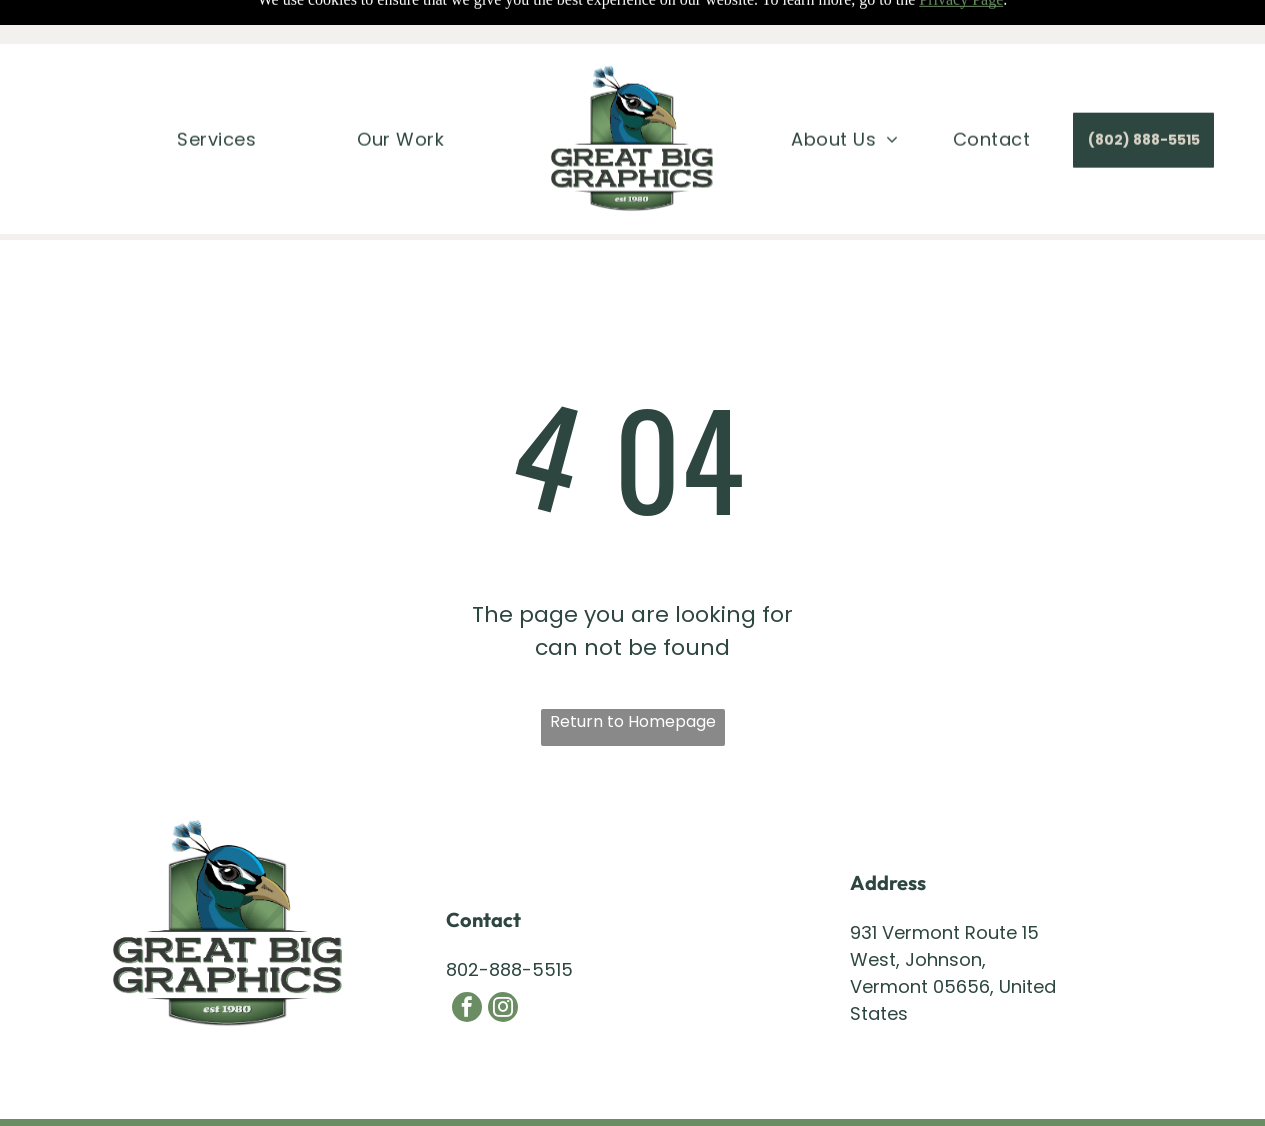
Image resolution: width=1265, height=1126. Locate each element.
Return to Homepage (633, 721)
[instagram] (503, 1009)
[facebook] (467, 1009)
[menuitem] (216, 95)
